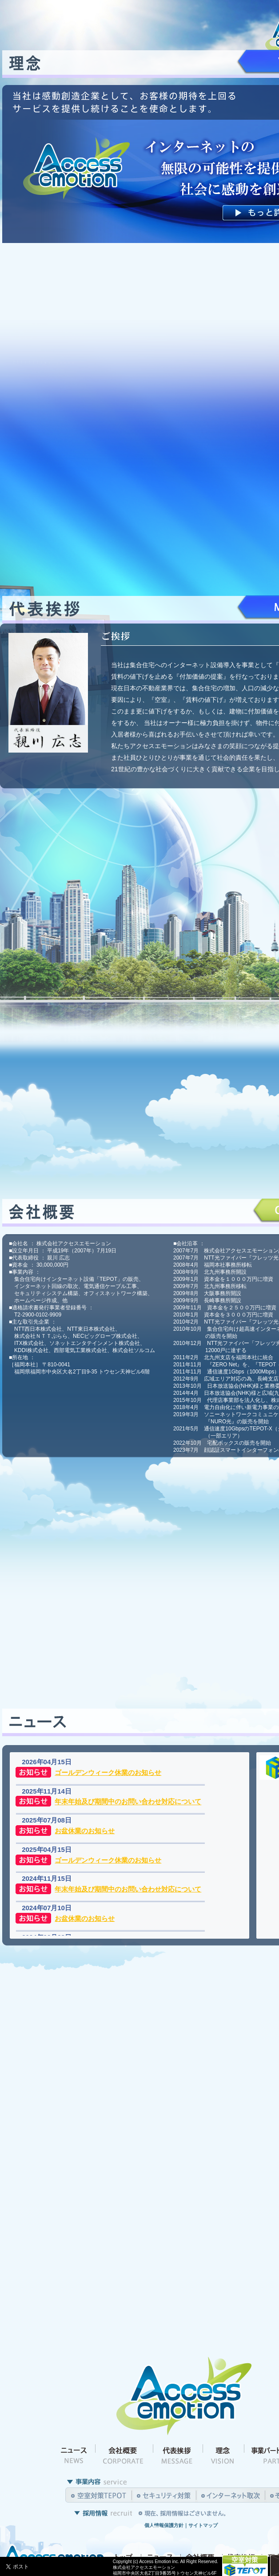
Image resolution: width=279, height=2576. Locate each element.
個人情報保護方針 (163, 2525)
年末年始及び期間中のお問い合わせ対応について (128, 1802)
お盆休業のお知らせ (85, 1831)
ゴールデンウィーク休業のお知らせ (108, 1772)
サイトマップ (203, 2525)
